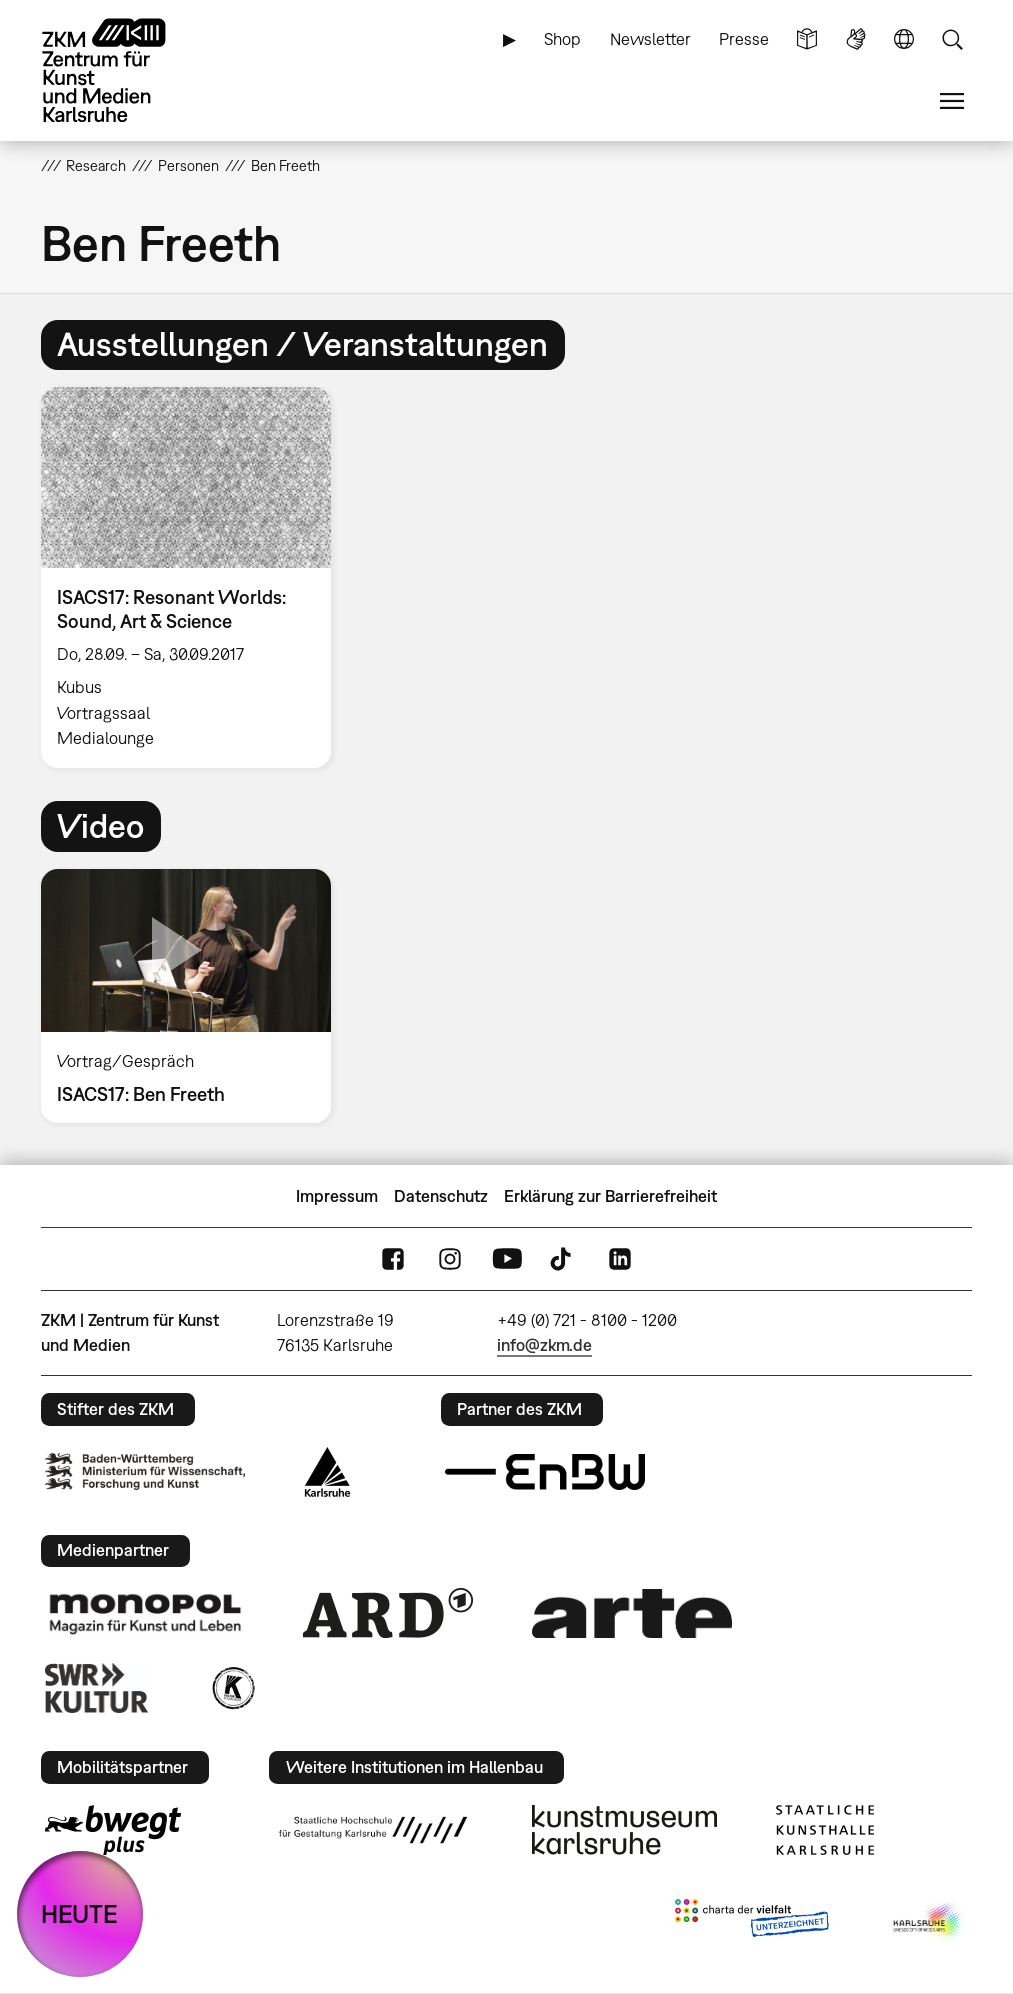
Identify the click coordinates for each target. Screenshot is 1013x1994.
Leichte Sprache (807, 39)
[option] (195, 577)
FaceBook (393, 1259)
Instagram (450, 1259)
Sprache (904, 39)
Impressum (337, 1196)
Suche (952, 39)
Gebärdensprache (856, 39)
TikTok (563, 1259)
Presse (744, 39)
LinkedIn (620, 1259)
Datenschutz (441, 1196)
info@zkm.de (544, 1345)
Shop (562, 39)
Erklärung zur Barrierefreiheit (610, 1196)
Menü (952, 101)
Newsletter (650, 39)
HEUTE (79, 1913)
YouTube (507, 1259)
